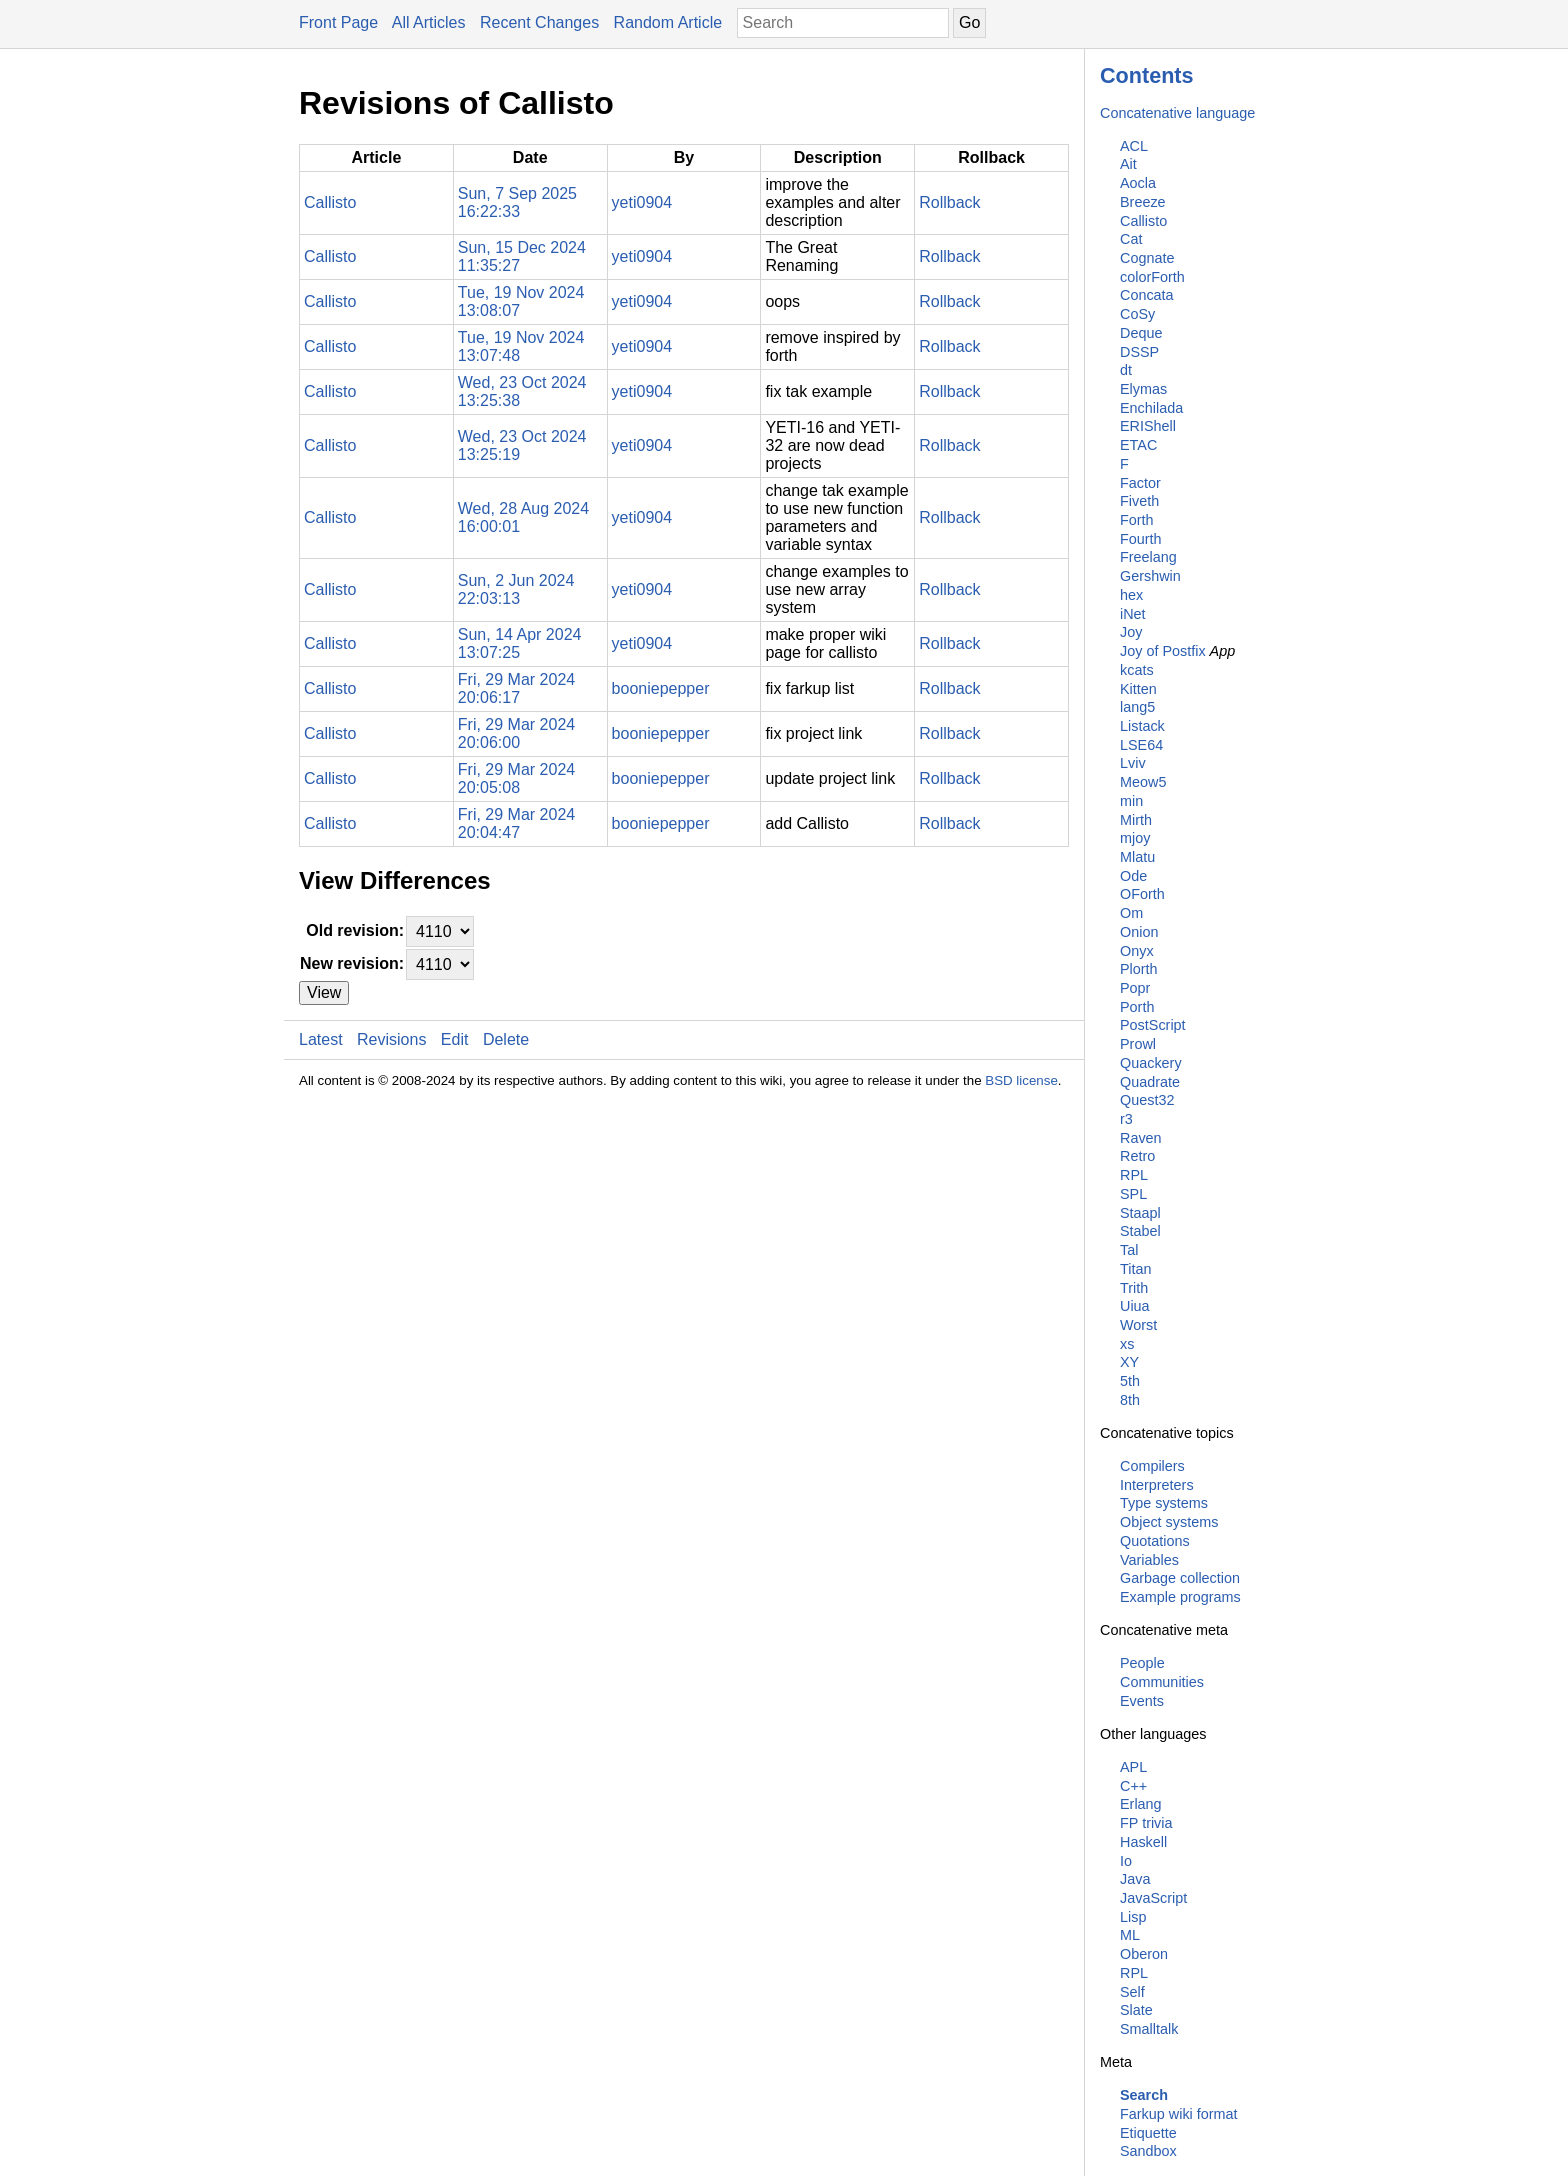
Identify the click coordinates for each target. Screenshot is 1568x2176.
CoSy (1137, 314)
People (1142, 1663)
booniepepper (661, 688)
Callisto (1143, 221)
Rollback (949, 202)
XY (1129, 1362)
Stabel (1140, 1231)
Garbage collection (1180, 1578)
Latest (321, 1039)
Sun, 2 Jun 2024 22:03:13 (516, 589)
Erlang (1141, 1804)
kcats (1137, 670)
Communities (1162, 1682)
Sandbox (1148, 2151)
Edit (455, 1039)
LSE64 (1141, 745)
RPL (1134, 1175)
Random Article (668, 22)
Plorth (1139, 969)
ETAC (1138, 445)
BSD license (1021, 1080)
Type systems (1164, 1503)
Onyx (1137, 951)
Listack (1142, 726)
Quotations (1155, 1541)
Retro (1137, 1156)
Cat (1131, 239)
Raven (1141, 1138)
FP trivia (1146, 1823)
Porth (1137, 1007)
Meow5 (1143, 782)
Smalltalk (1149, 2029)
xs (1127, 1344)
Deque (1141, 333)
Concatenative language (1177, 113)
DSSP (1139, 352)
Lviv (1133, 763)
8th (1130, 1400)
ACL (1134, 146)
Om (1131, 913)
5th (1130, 1381)
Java (1135, 1879)
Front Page (338, 22)
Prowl (1138, 1044)
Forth (1137, 520)
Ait (1128, 164)
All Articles (429, 22)
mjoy (1135, 838)
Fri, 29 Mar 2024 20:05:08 (516, 778)
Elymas (1143, 389)
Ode (1133, 876)
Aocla (1138, 183)
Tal (1129, 1250)
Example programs (1180, 1597)
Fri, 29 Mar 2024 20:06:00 (516, 733)
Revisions (391, 1039)
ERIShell (1148, 426)
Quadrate (1150, 1082)
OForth (1142, 894)
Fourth (1141, 539)
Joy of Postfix (1163, 651)
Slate (1136, 2010)
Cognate (1147, 258)
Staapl (1140, 1213)
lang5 (1137, 707)
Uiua (1135, 1306)
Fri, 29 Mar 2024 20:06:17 (516, 688)
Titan (1135, 1269)
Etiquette (1148, 2133)
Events (1142, 1701)
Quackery (1151, 1063)
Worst (1138, 1325)
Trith (1134, 1288)
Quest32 (1147, 1100)
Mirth (1136, 820)
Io (1126, 1861)
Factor (1140, 483)
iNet (1133, 614)
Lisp (1133, 1917)
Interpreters (1157, 1485)
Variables (1149, 1560)
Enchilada (1151, 408)
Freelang (1148, 557)
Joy (1131, 632)
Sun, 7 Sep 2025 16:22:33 (517, 202)
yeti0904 (642, 202)
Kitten (1138, 689)
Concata (1147, 295)
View (324, 992)
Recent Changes (539, 22)
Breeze (1143, 202)
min (1131, 801)
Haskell (1143, 1842)
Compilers (1152, 1466)
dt (1126, 370)
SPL (1133, 1194)
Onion (1139, 932)
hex (1131, 595)
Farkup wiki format (1179, 2114)
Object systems (1169, 1522)
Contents (1147, 75)
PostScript (1153, 1025)
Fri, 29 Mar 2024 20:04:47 (516, 823)
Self (1132, 1992)
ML (1130, 1935)
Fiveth (1139, 501)
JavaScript (1153, 1898)
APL (1133, 1767)
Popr (1135, 988)
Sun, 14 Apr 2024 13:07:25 (520, 643)
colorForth (1152, 277)
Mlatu (1137, 857)
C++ (1133, 1786)
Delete (506, 1039)
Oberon (1144, 1954)
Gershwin (1150, 576)
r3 (1126, 1119)
